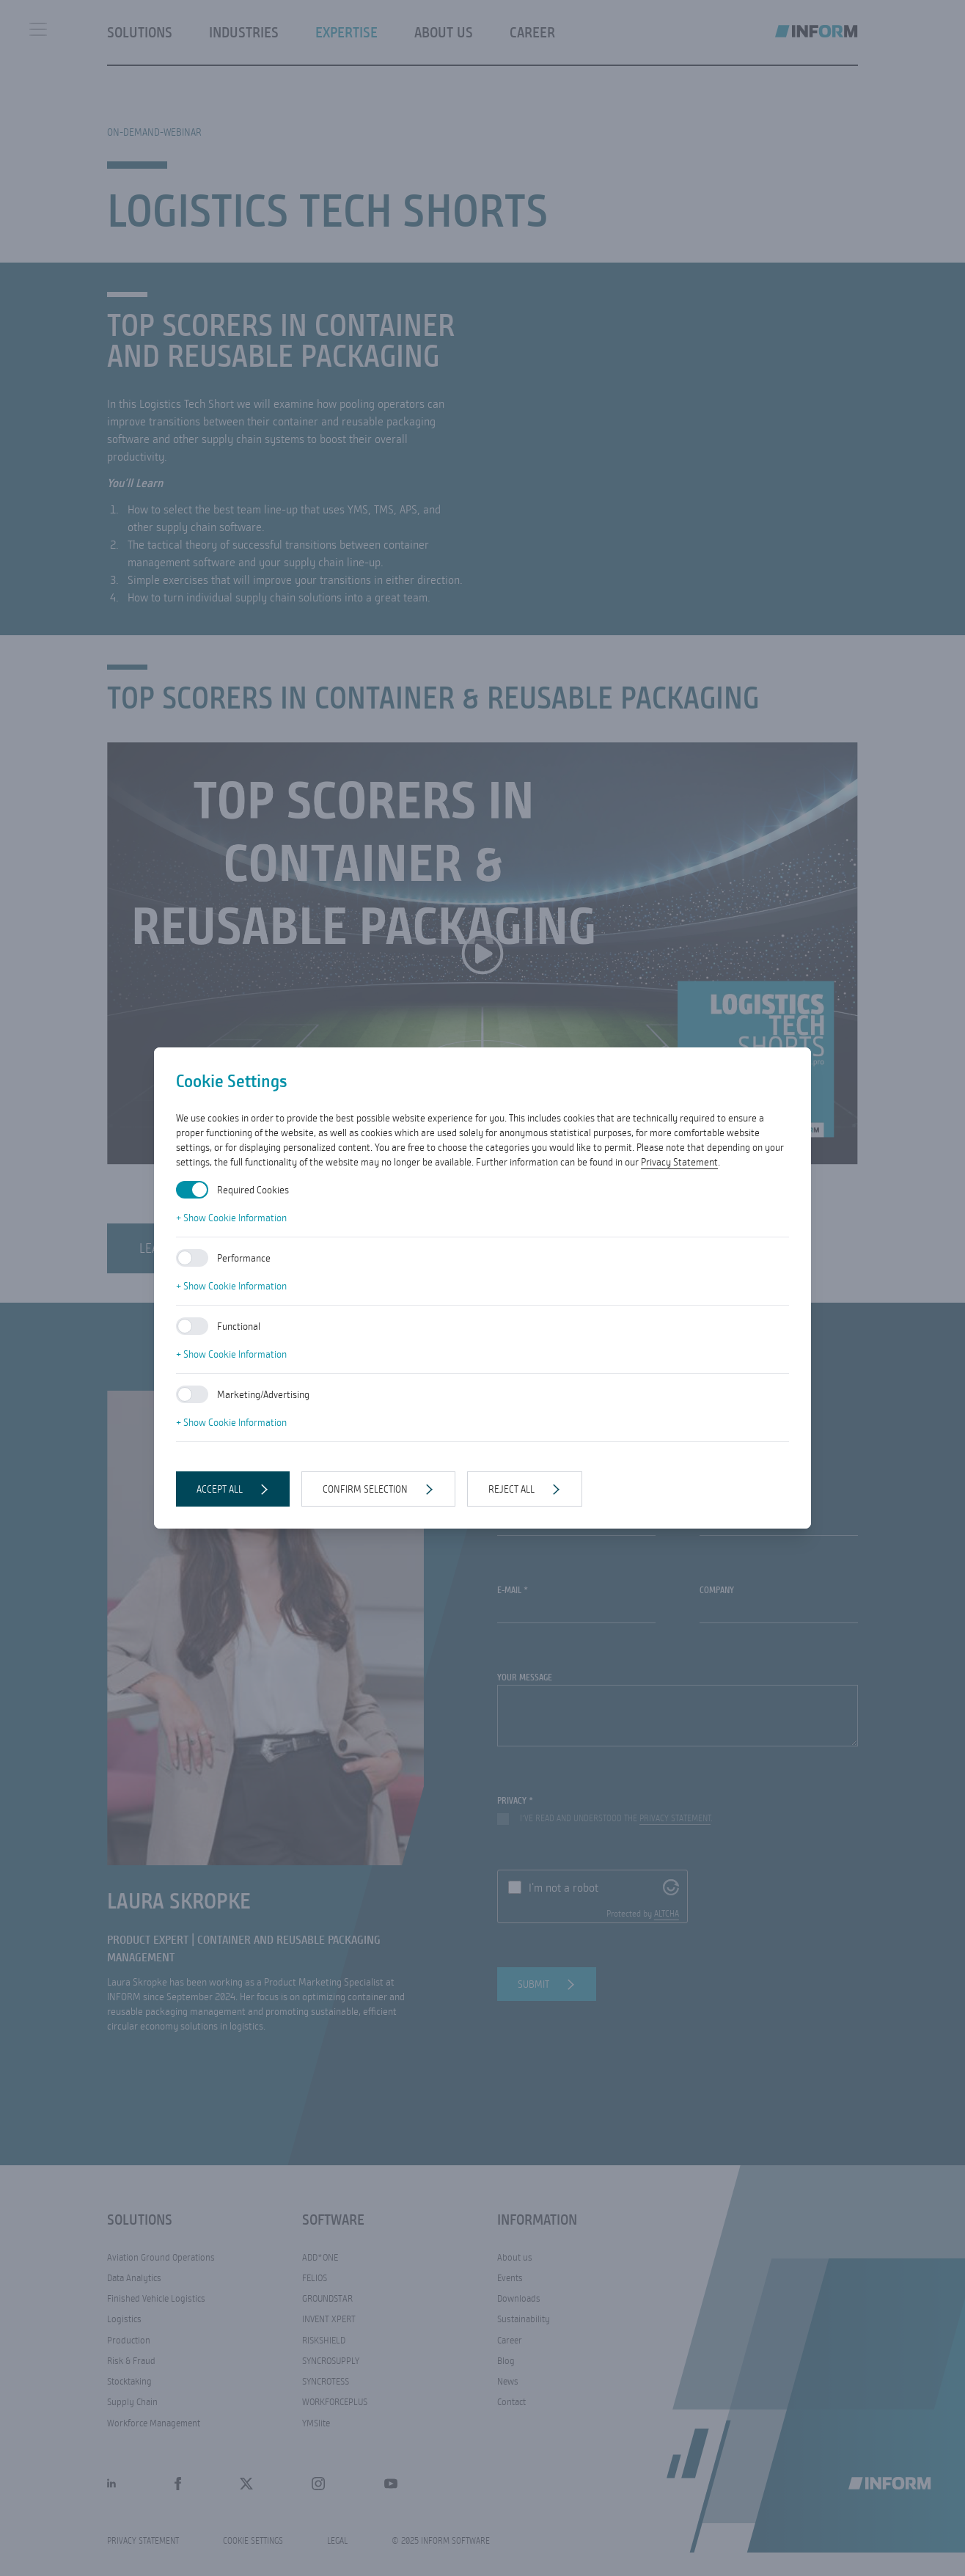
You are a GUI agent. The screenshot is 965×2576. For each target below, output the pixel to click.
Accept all (220, 1489)
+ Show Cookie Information (231, 1217)
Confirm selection (365, 1489)
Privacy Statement (679, 1161)
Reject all (511, 1489)
